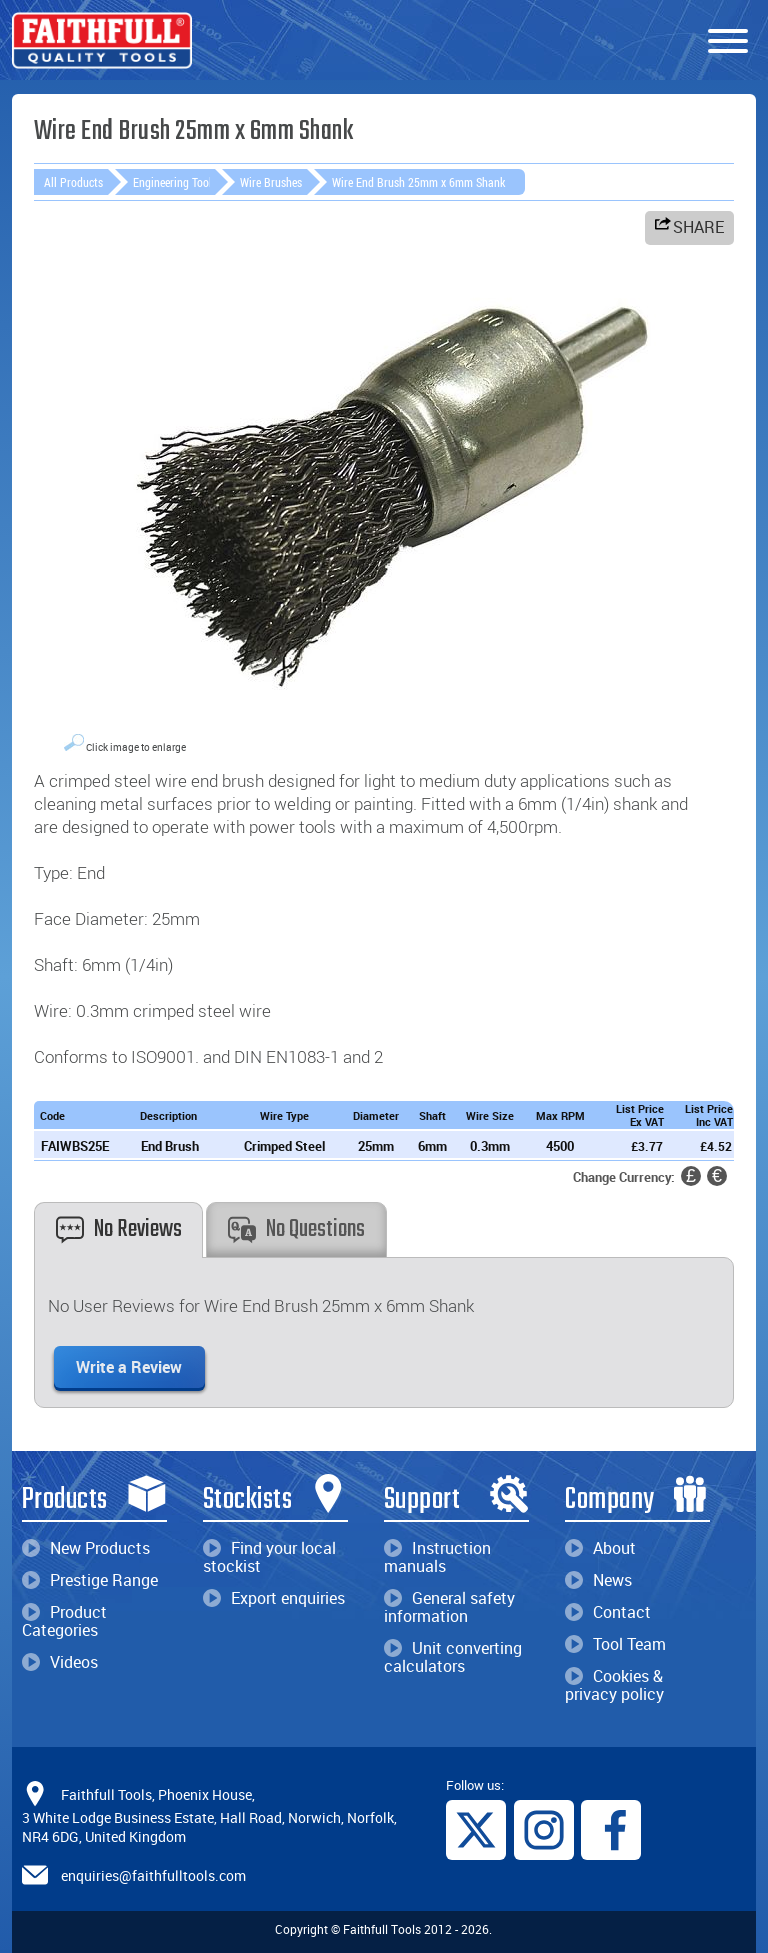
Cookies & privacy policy (614, 1685)
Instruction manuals (437, 1557)
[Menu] (728, 42)
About (600, 1548)
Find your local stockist (269, 1557)
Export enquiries (274, 1598)
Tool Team (615, 1644)
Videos (60, 1662)
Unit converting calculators (453, 1657)
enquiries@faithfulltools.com (153, 1875)
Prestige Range (90, 1580)
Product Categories (64, 1621)
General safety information (449, 1607)
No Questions (296, 1229)
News (598, 1580)
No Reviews (119, 1229)
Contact (608, 1612)
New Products (86, 1548)
